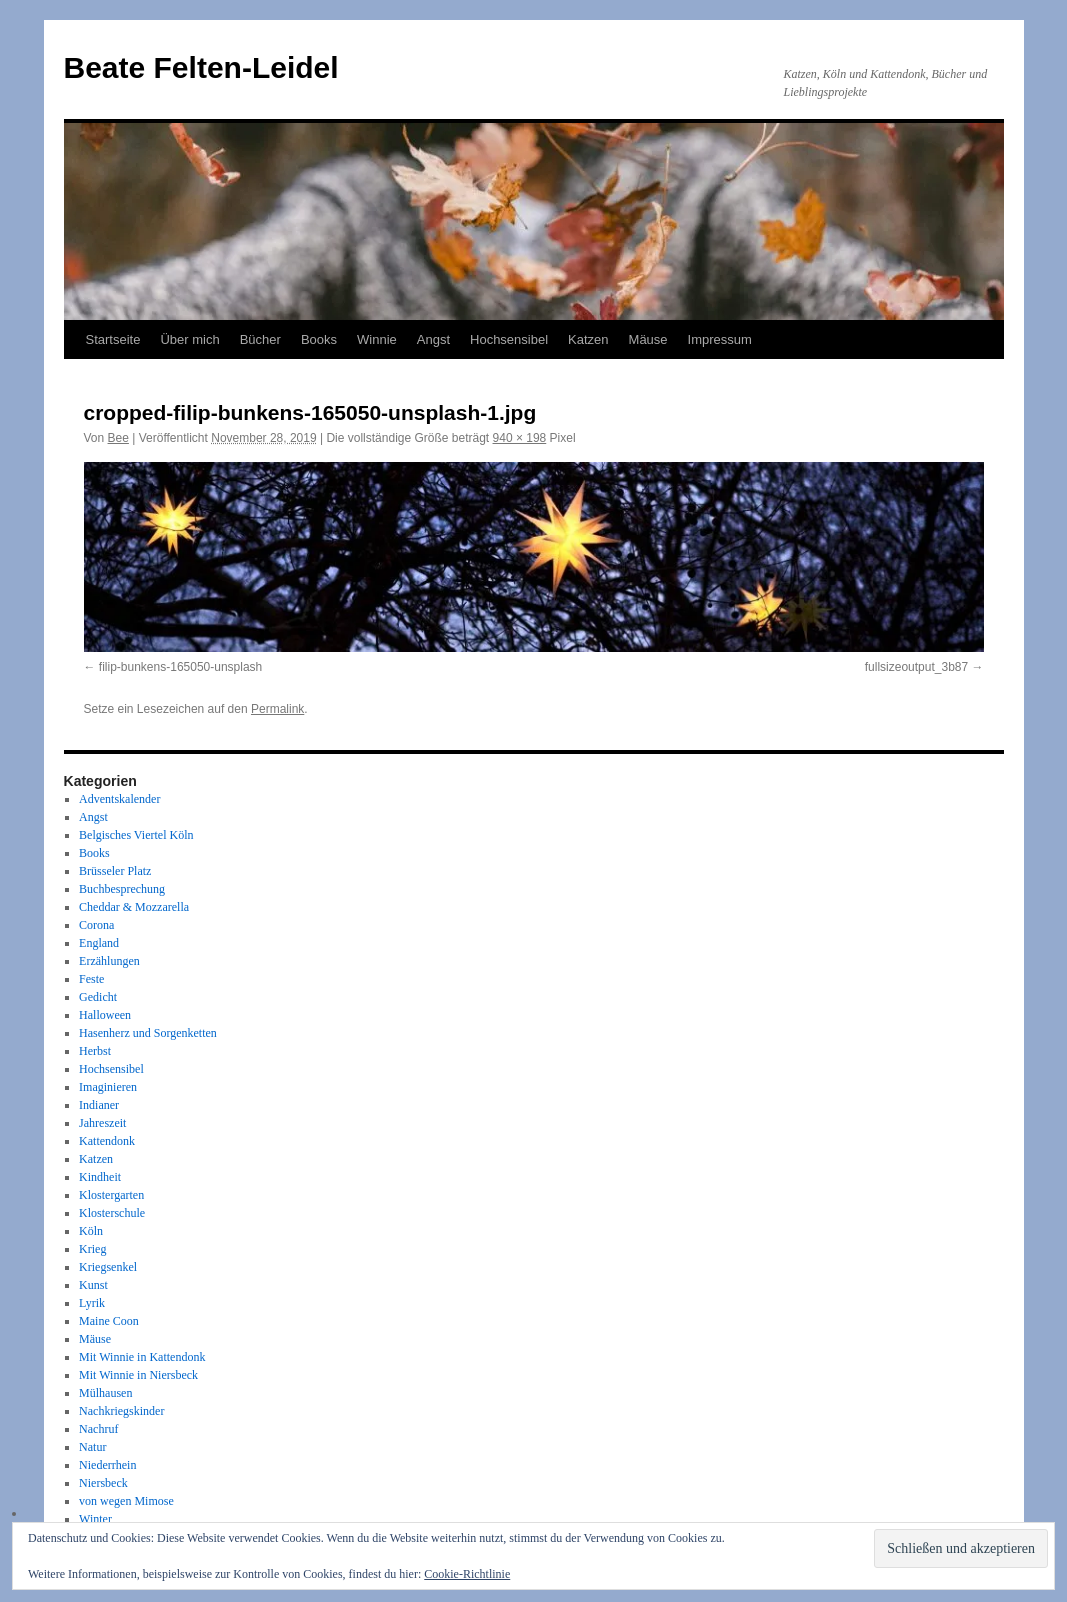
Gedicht (98, 997)
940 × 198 (520, 438)
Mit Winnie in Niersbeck (138, 1375)
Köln (91, 1231)
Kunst (93, 1285)
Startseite (113, 339)
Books (319, 339)
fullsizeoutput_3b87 (916, 667)
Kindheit (100, 1177)
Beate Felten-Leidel (201, 67)
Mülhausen (105, 1393)
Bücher (260, 339)
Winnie (377, 339)
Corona (96, 925)
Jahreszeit (102, 1123)
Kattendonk (107, 1141)
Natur (92, 1447)
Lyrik (92, 1303)
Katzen (588, 339)
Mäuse (648, 339)
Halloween (105, 1015)
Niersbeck (103, 1483)
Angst (433, 339)
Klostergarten (111, 1195)
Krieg (92, 1249)
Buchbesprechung (122, 889)
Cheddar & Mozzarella (134, 907)
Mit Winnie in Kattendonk (142, 1357)
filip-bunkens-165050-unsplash (180, 667)
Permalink (277, 709)
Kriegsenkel (108, 1267)
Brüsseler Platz (115, 871)
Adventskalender (119, 799)
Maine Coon (109, 1321)
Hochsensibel (509, 339)
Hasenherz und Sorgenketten (148, 1033)
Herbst (95, 1051)
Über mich (189, 339)
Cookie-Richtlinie (467, 1574)
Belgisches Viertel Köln (136, 835)
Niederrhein (107, 1465)
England (99, 943)
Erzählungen (109, 961)
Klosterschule (112, 1213)
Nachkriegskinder (121, 1411)
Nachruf (98, 1429)
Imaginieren (108, 1087)
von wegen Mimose (126, 1501)
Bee (118, 438)
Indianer (99, 1105)
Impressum (720, 339)
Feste (91, 979)
